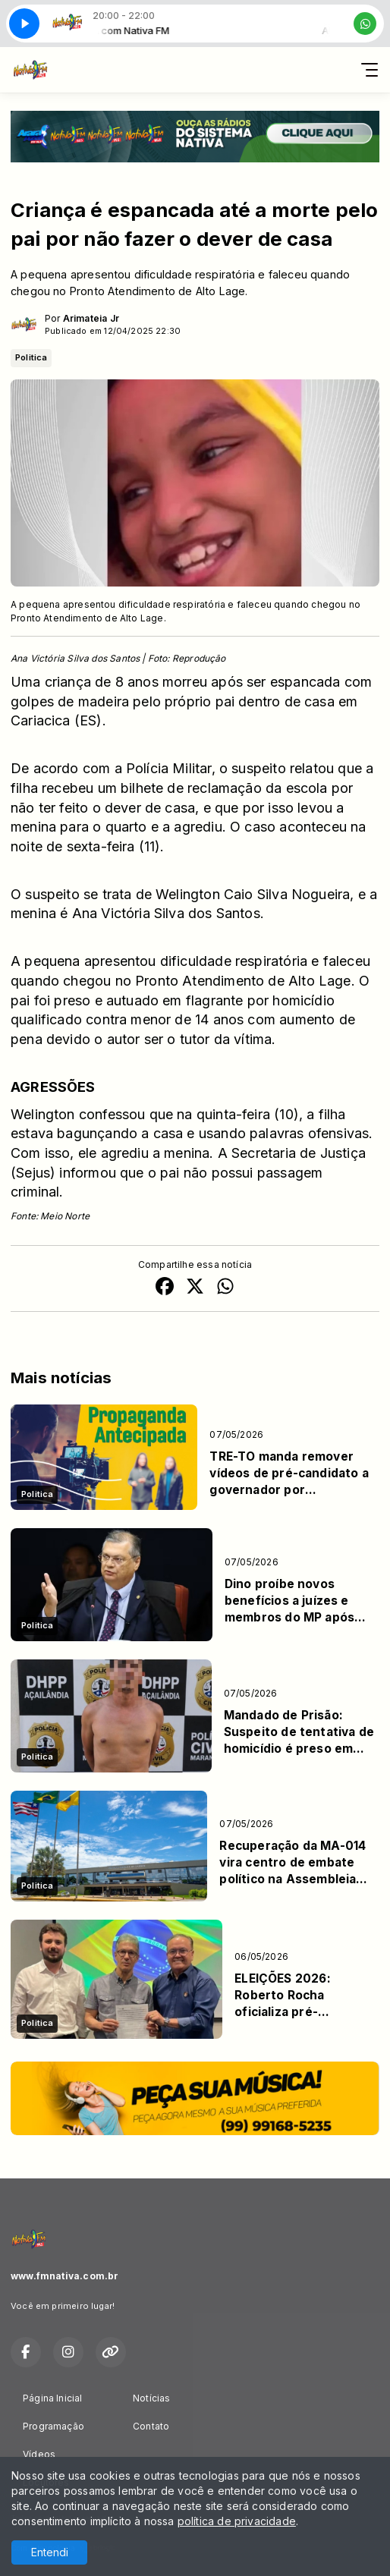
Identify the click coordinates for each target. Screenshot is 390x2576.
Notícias (151, 2398)
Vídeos (39, 2454)
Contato (151, 2426)
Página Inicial (53, 2398)
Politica (31, 357)
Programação (53, 2426)
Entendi (49, 2552)
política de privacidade (237, 2521)
